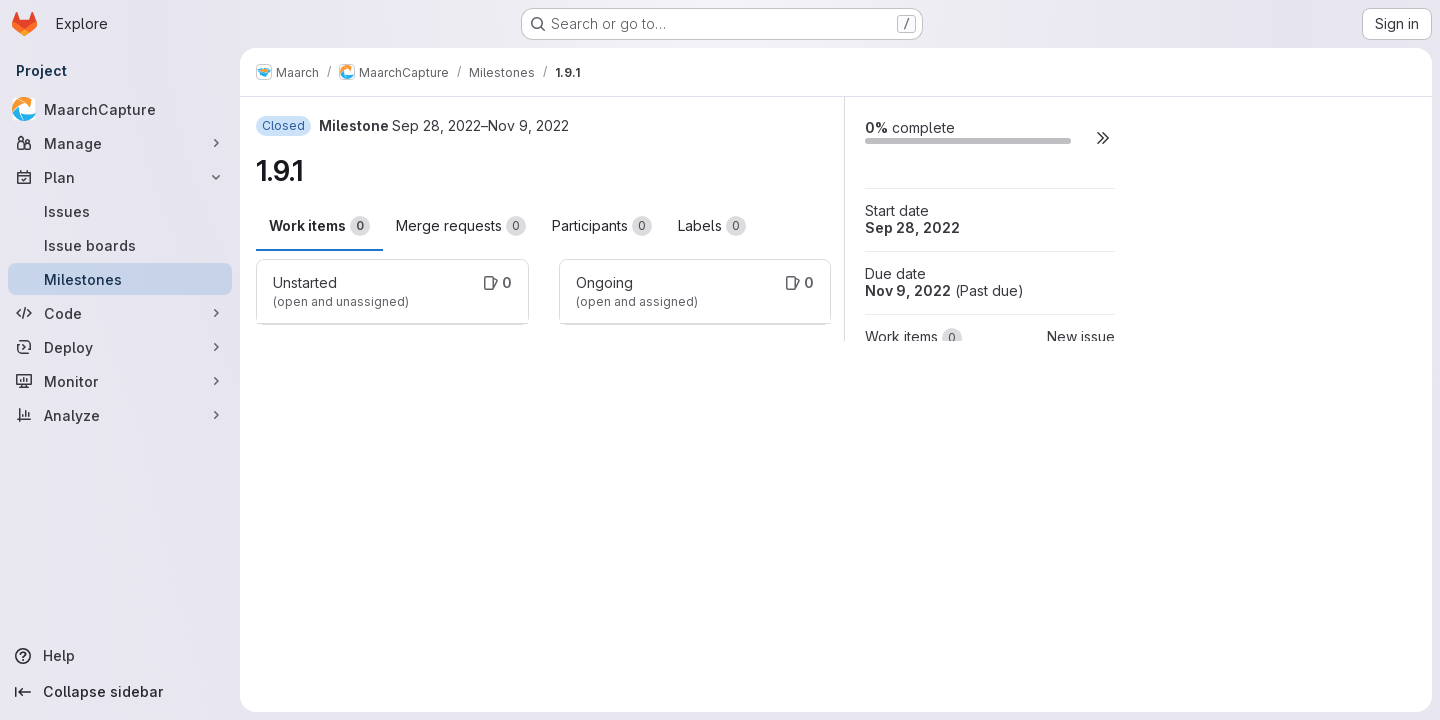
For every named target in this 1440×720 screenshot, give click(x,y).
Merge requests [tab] (461, 226)
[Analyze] (120, 415)
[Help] (120, 656)
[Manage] (120, 143)
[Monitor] (120, 381)
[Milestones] (120, 279)
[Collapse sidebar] (120, 692)
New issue (1081, 336)
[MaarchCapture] (120, 109)
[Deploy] (120, 347)
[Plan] (120, 177)
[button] (1103, 137)
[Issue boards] (120, 245)
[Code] (120, 313)
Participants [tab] (602, 226)
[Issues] (120, 211)
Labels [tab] (712, 226)
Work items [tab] (319, 226)
